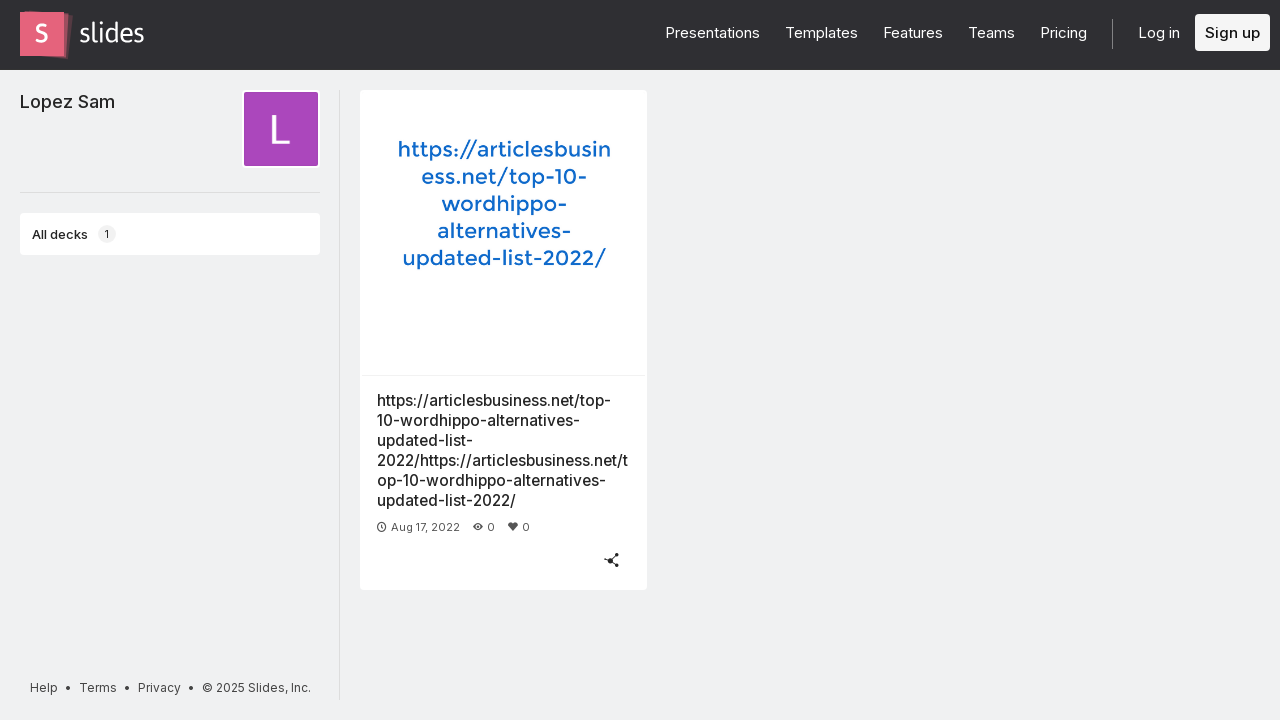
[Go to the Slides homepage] (42, 34)
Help (44, 687)
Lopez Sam (67, 101)
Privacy (159, 687)
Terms (98, 687)
